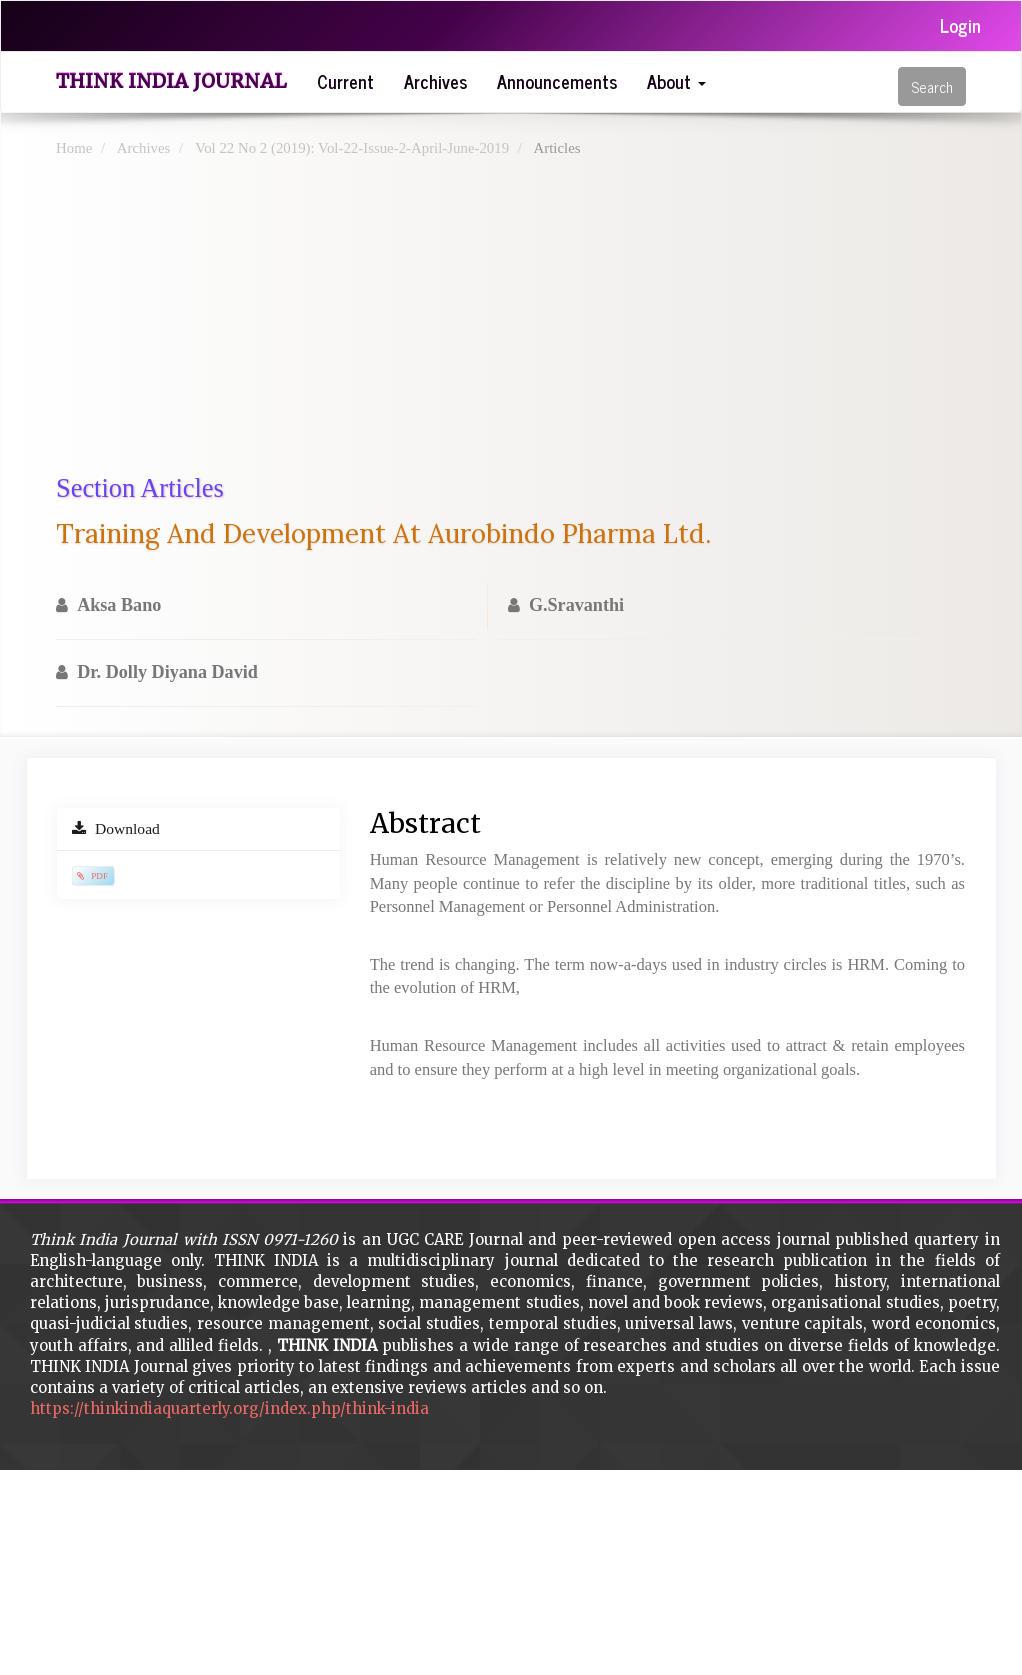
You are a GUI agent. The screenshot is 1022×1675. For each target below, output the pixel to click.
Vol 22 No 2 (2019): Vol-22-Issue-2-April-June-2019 (352, 148)
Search (932, 86)
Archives (435, 81)
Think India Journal (171, 81)
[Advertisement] (511, 320)
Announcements (557, 81)
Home (74, 148)
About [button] (676, 81)
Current (345, 81)
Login (960, 25)
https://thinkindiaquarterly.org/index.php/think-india (229, 1408)
